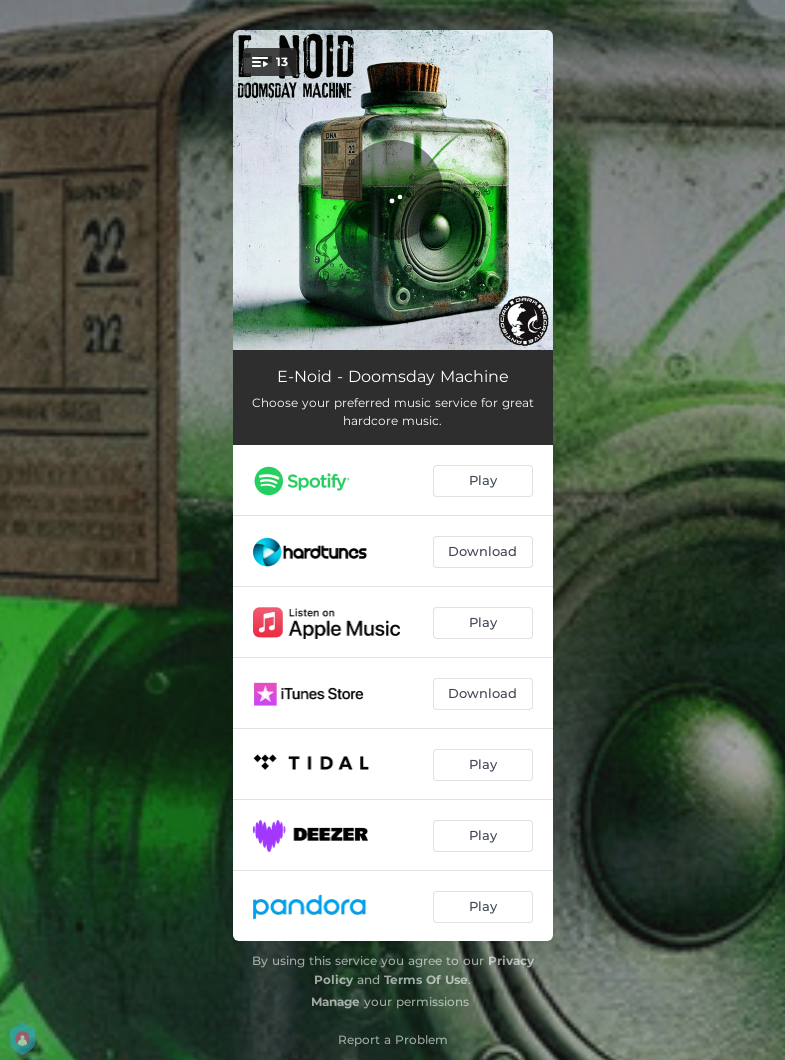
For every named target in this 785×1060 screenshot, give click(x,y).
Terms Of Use (426, 979)
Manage (335, 1001)
